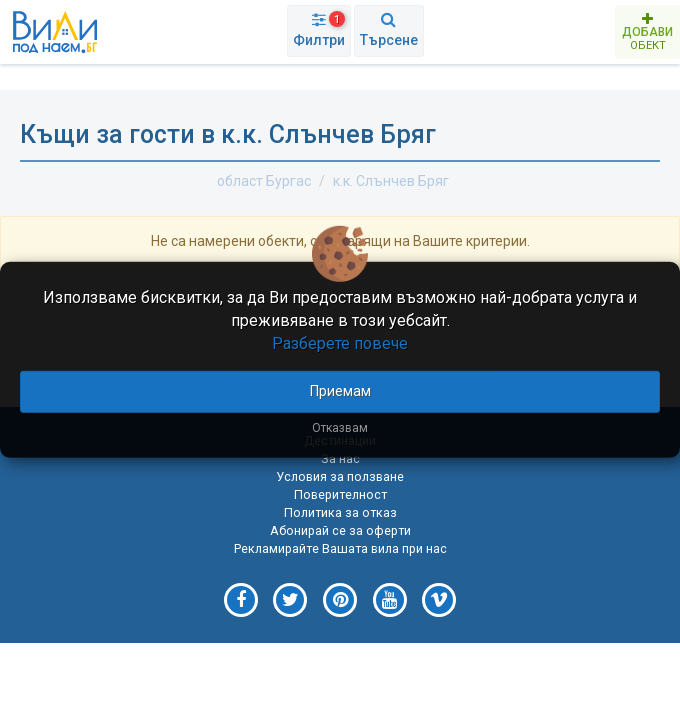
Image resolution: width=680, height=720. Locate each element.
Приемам (340, 390)
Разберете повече (340, 343)
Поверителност (340, 494)
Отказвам (340, 427)
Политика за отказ (340, 512)
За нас (340, 458)
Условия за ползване (340, 476)
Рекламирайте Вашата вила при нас (340, 548)
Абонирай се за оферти (340, 530)
